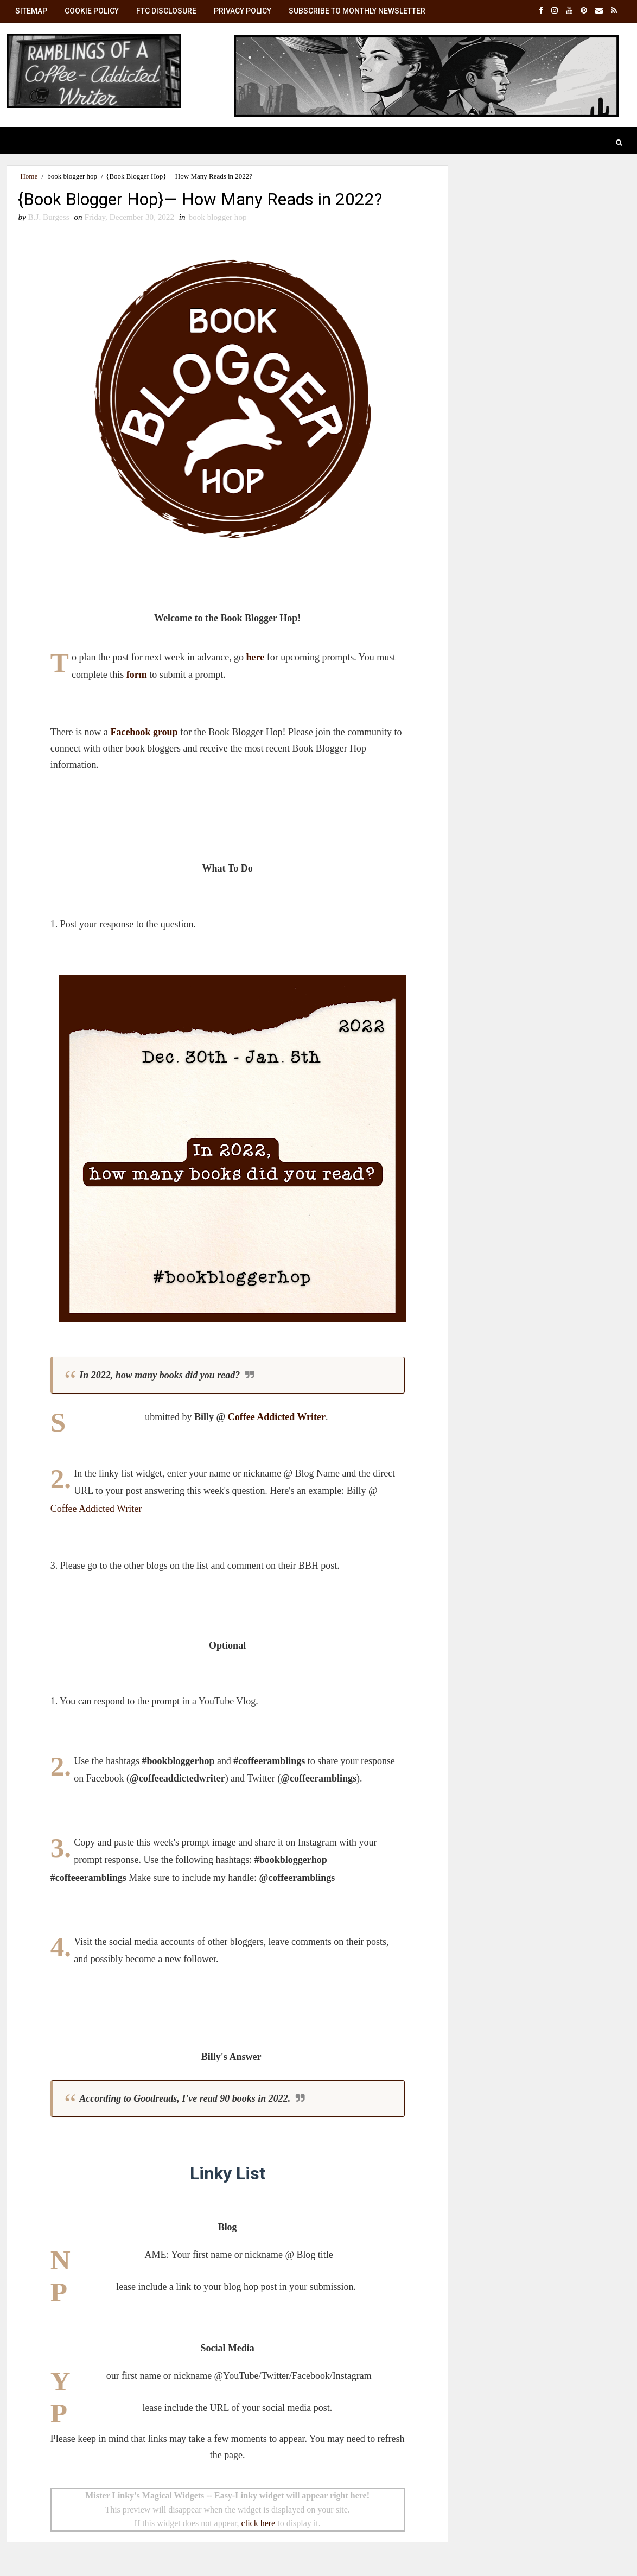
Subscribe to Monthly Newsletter (357, 11)
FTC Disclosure (166, 11)
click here (254, 2523)
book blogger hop (72, 176)
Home (28, 176)
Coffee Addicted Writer (273, 1417)
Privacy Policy (242, 11)
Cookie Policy (92, 11)
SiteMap (31, 11)
